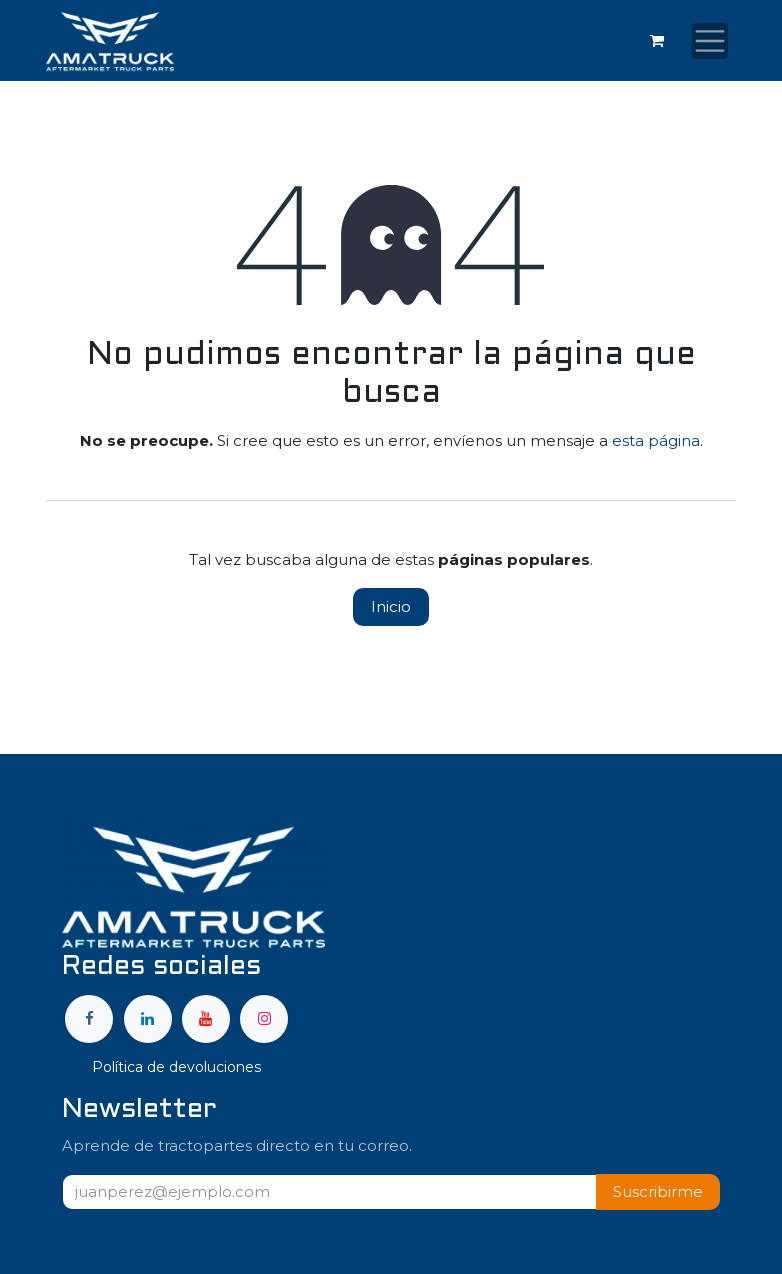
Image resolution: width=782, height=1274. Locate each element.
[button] (658, 1192)
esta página (656, 440)
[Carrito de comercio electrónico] (657, 41)
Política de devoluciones (176, 1067)
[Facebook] (89, 1019)
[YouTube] (206, 1019)
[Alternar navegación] (710, 41)
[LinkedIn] (148, 1019)
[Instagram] (264, 1019)
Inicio (391, 606)
